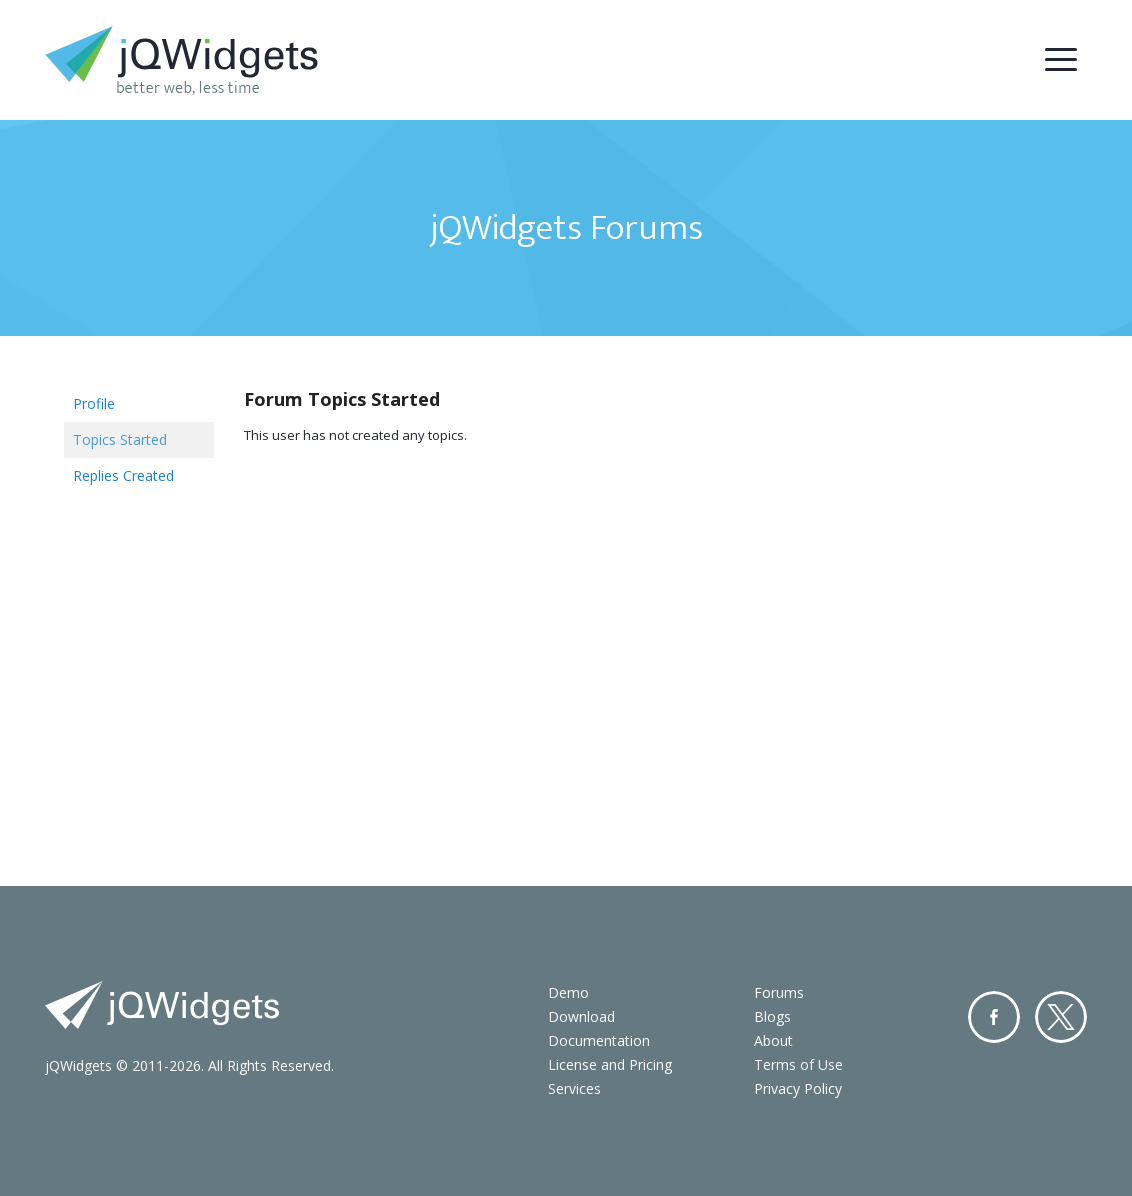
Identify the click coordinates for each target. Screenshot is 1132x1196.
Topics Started (120, 439)
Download (581, 1016)
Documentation (599, 1040)
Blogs (772, 1016)
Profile (94, 403)
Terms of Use (798, 1064)
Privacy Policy (798, 1088)
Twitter (1061, 1017)
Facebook (994, 1017)
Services (574, 1088)
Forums (779, 992)
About (773, 1040)
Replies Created (123, 475)
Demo (568, 992)
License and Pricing (610, 1064)
